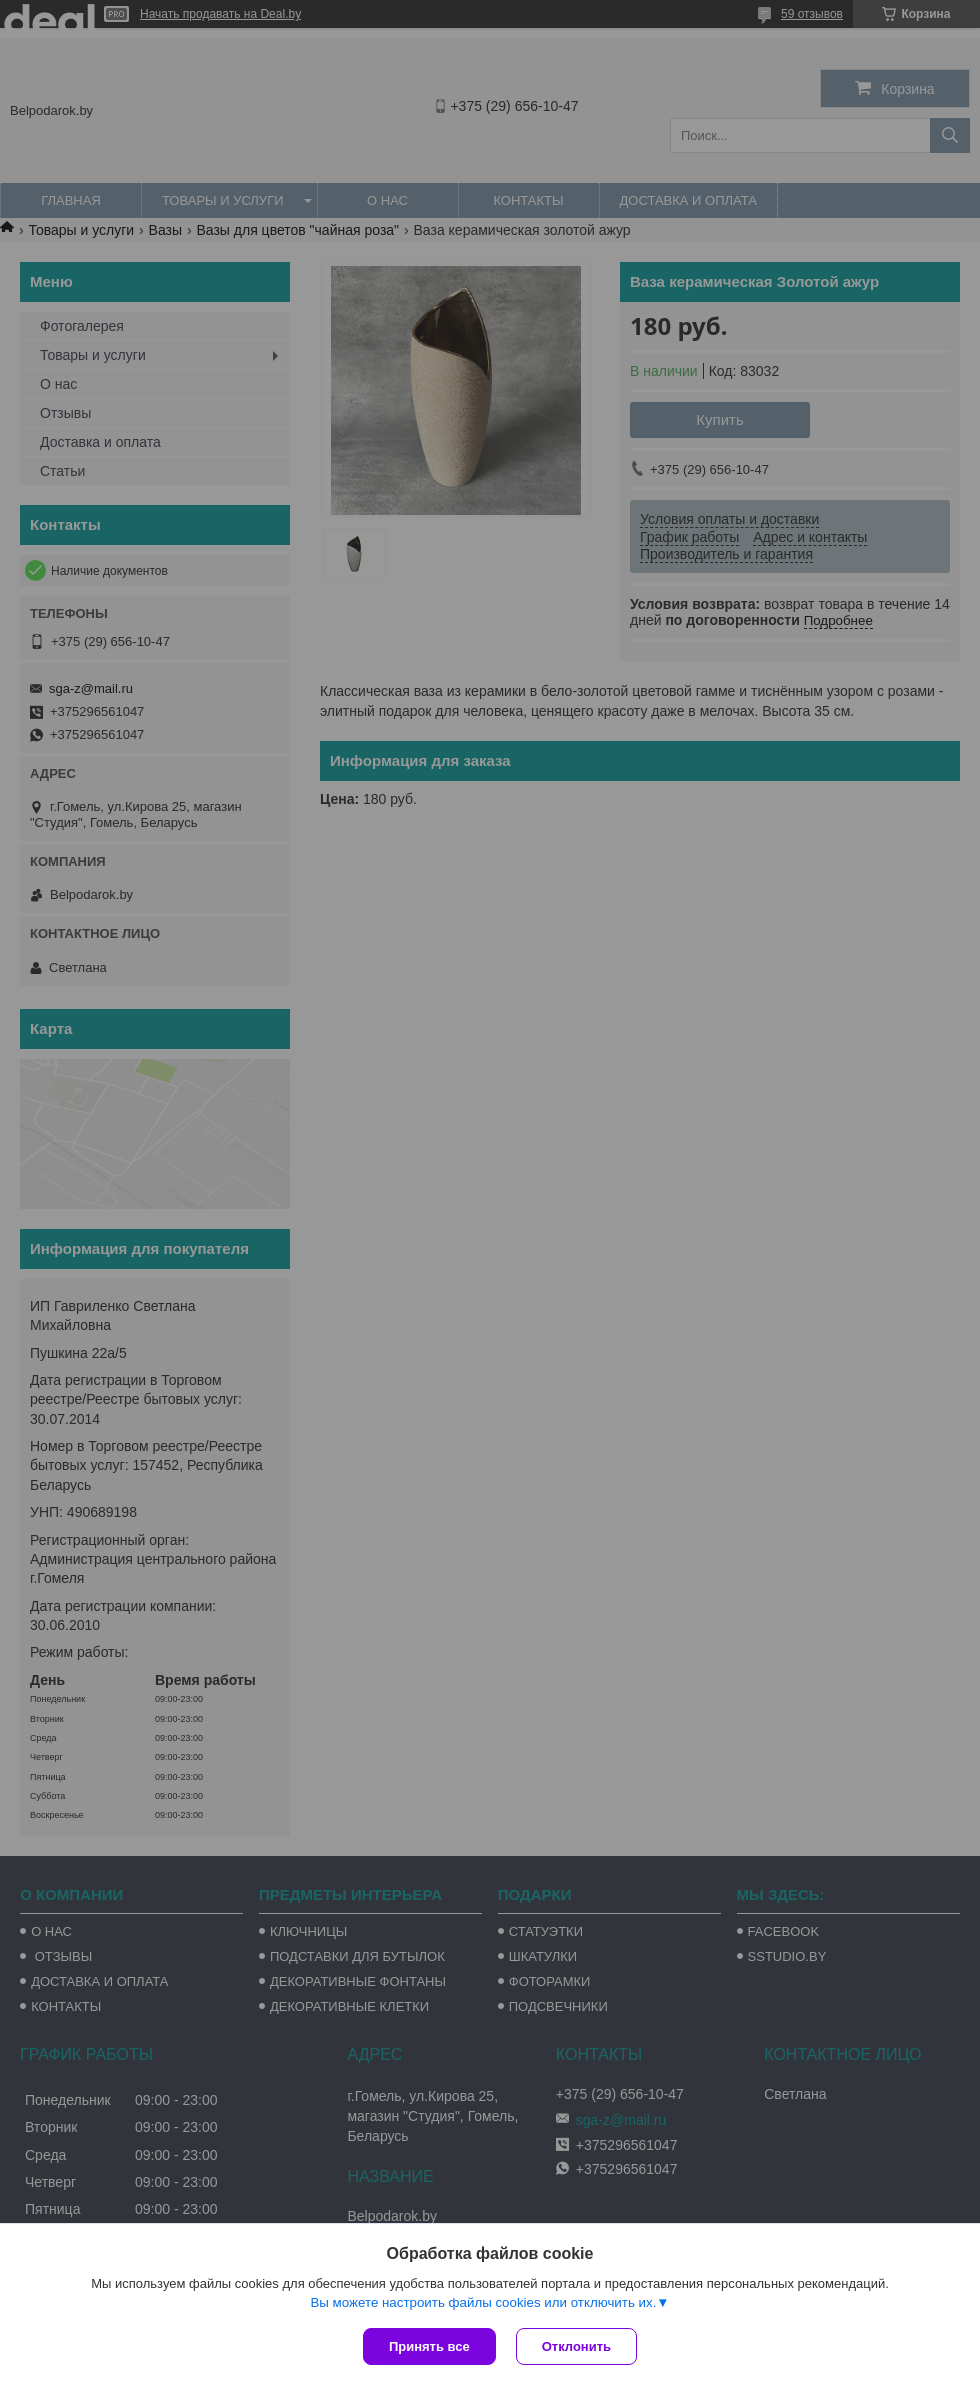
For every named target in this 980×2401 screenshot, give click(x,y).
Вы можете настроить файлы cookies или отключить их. (483, 2302)
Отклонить (576, 2346)
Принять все (429, 2346)
